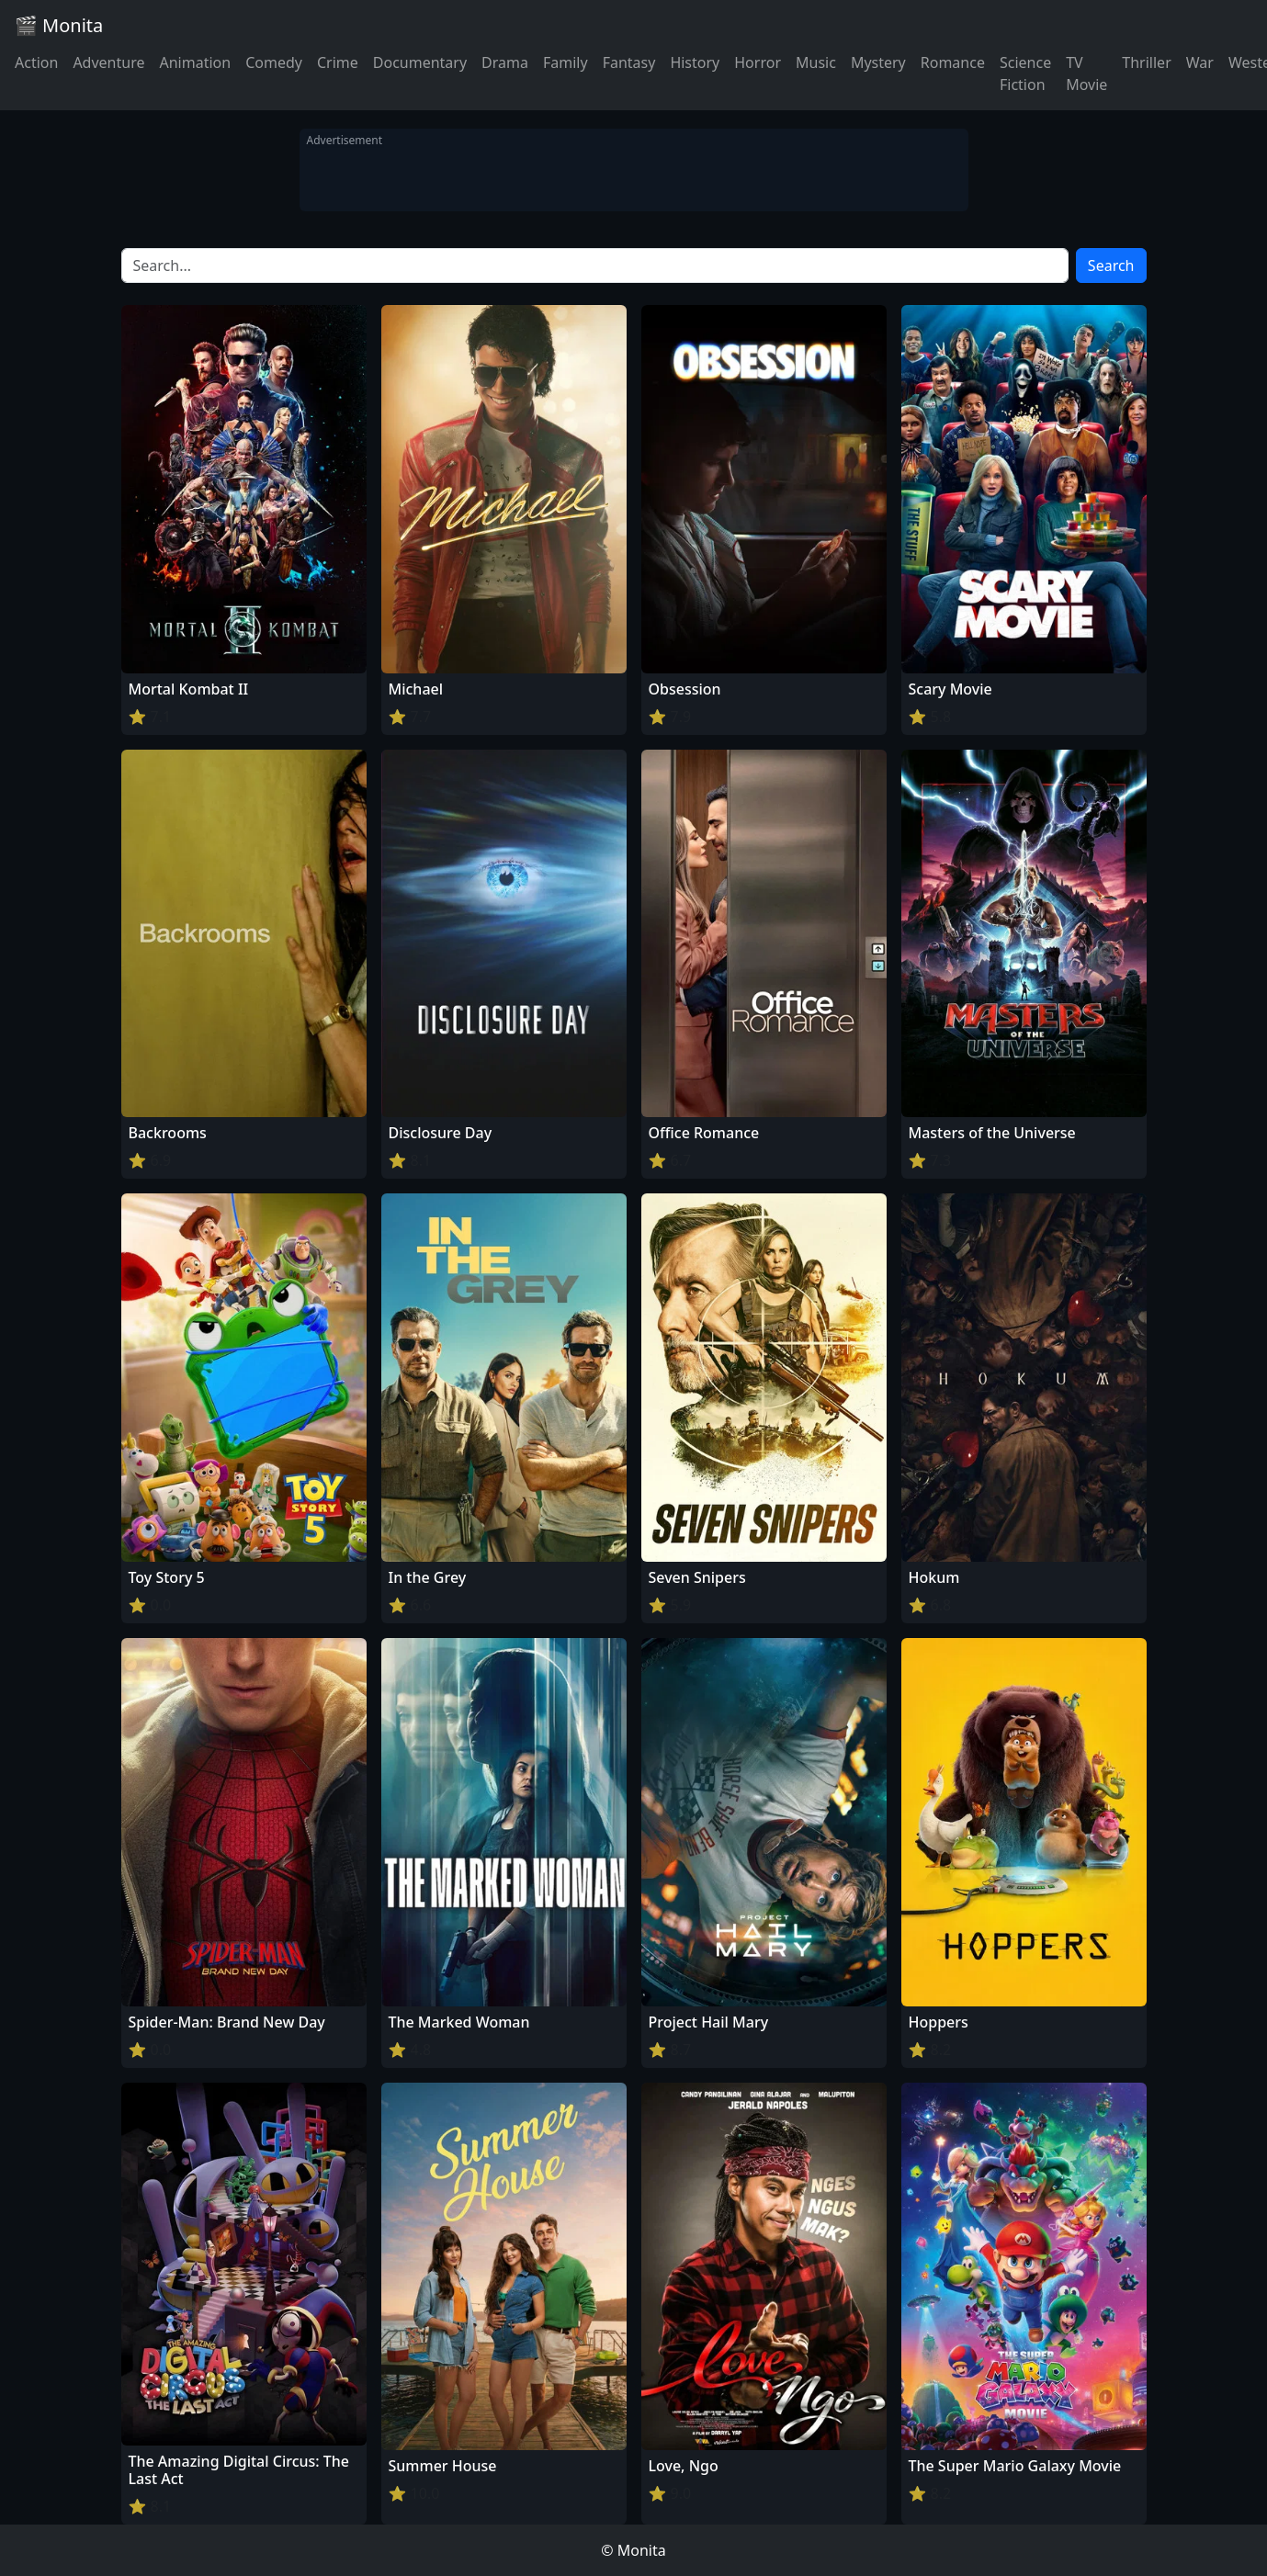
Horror (757, 62)
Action (36, 62)
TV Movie (1086, 73)
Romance (953, 62)
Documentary (420, 62)
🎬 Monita (59, 25)
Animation (195, 62)
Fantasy (629, 62)
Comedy (273, 62)
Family (565, 62)
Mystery (878, 62)
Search (1111, 265)
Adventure (108, 62)
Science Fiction (1025, 73)
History (694, 62)
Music (816, 62)
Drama (504, 62)
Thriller (1146, 62)
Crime (337, 62)
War (1200, 62)
